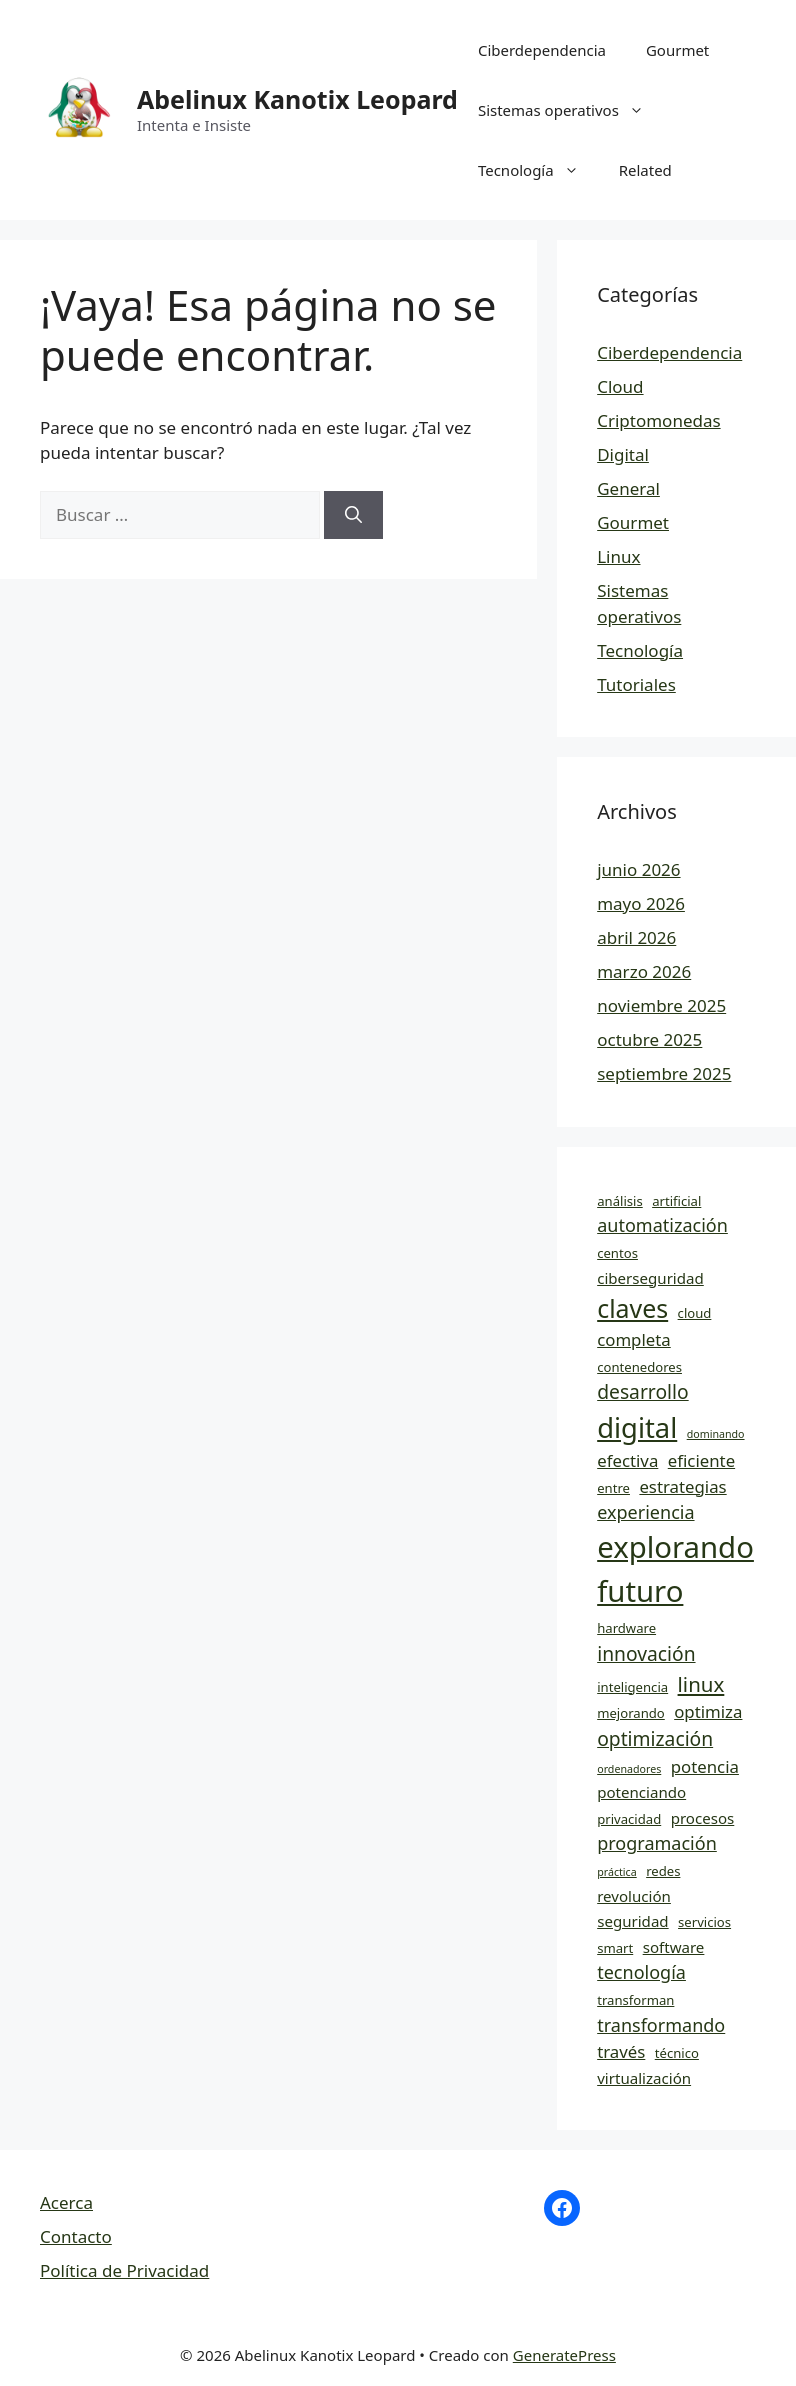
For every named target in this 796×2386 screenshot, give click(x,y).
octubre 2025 (649, 1039)
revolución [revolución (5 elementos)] (634, 1896)
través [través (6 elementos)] (621, 2051)
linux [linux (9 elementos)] (701, 1684)
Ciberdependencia (542, 50)
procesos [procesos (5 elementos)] (703, 1818)
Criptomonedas (658, 420)
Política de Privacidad (124, 2270)
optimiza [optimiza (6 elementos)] (708, 1711)
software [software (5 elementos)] (674, 1947)
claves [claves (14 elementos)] (632, 1308)
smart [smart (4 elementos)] (615, 1948)
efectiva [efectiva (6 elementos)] (627, 1460)
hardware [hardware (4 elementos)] (626, 1628)
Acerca (66, 2202)
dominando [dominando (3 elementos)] (716, 1434)
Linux (618, 556)
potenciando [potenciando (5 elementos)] (641, 1792)
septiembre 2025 (664, 1073)
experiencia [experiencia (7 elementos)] (645, 1512)
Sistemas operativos (571, 110)
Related (645, 170)
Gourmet (677, 50)
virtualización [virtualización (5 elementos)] (644, 2078)
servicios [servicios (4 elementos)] (704, 1922)
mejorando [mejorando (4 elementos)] (631, 1713)
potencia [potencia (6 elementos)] (705, 1766)
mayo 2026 (641, 903)
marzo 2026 (644, 971)
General (628, 488)
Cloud (620, 386)
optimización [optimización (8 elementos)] (655, 1738)
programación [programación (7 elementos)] (657, 1843)
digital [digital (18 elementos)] (637, 1427)
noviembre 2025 (661, 1005)
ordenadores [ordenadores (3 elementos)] (629, 1769)
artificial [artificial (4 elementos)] (676, 1201)
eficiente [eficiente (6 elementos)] (701, 1460)
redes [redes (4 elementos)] (663, 1871)
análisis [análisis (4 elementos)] (620, 1201)
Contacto (76, 2236)
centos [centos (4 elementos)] (617, 1253)
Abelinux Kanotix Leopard (297, 99)
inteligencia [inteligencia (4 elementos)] (632, 1687)
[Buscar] (353, 515)
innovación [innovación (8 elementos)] (646, 1653)
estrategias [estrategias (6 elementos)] (682, 1486)
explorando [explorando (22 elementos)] (675, 1547)
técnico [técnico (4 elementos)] (677, 2053)
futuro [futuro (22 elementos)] (640, 1591)
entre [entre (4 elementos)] (613, 1488)
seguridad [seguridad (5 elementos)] (632, 1921)
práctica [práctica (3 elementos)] (617, 1872)
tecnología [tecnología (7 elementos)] (641, 1972)
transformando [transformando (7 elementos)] (661, 2025)
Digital (623, 454)
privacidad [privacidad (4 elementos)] (629, 1819)
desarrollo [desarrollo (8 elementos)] (642, 1391)
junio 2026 (638, 869)
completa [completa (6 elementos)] (634, 1339)
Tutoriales (636, 684)
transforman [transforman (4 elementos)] (635, 2000)
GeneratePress (564, 2355)
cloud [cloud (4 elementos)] (695, 1313)
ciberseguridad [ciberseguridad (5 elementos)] (650, 1278)
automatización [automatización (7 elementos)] (662, 1225)
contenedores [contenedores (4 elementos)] (639, 1367)
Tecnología (538, 170)
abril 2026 (636, 937)
